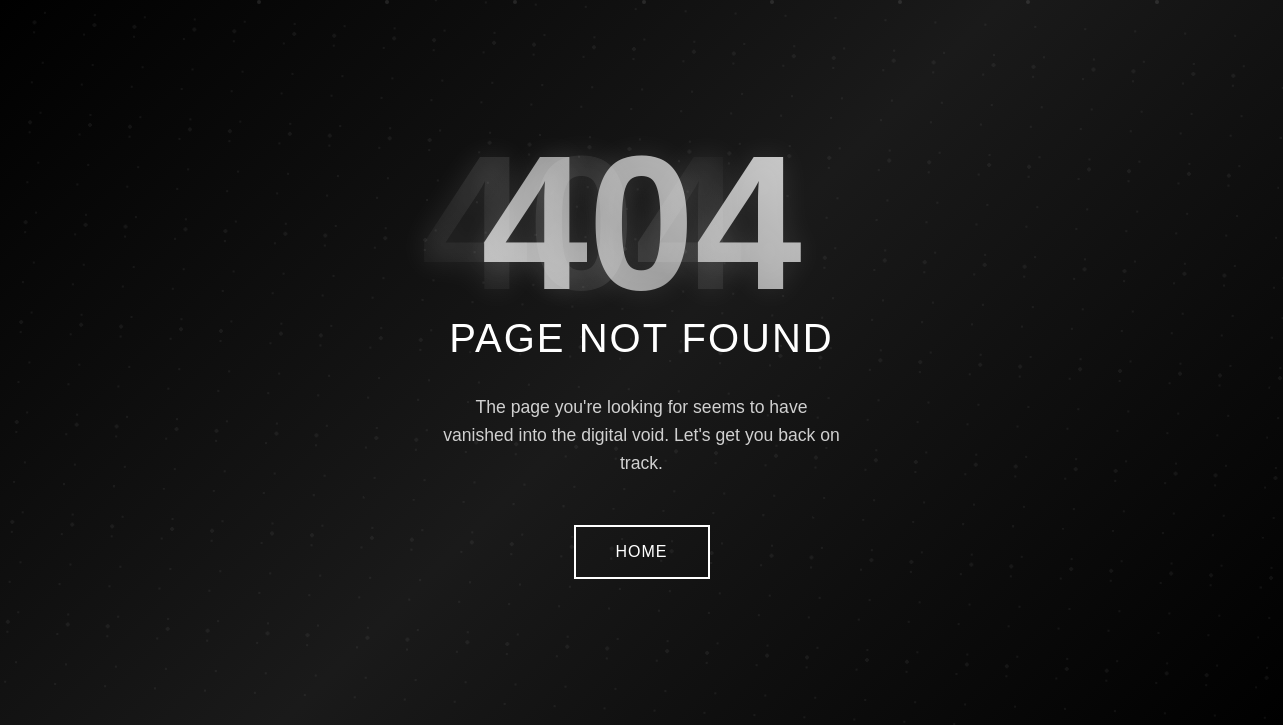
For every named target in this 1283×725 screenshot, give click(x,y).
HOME (642, 551)
